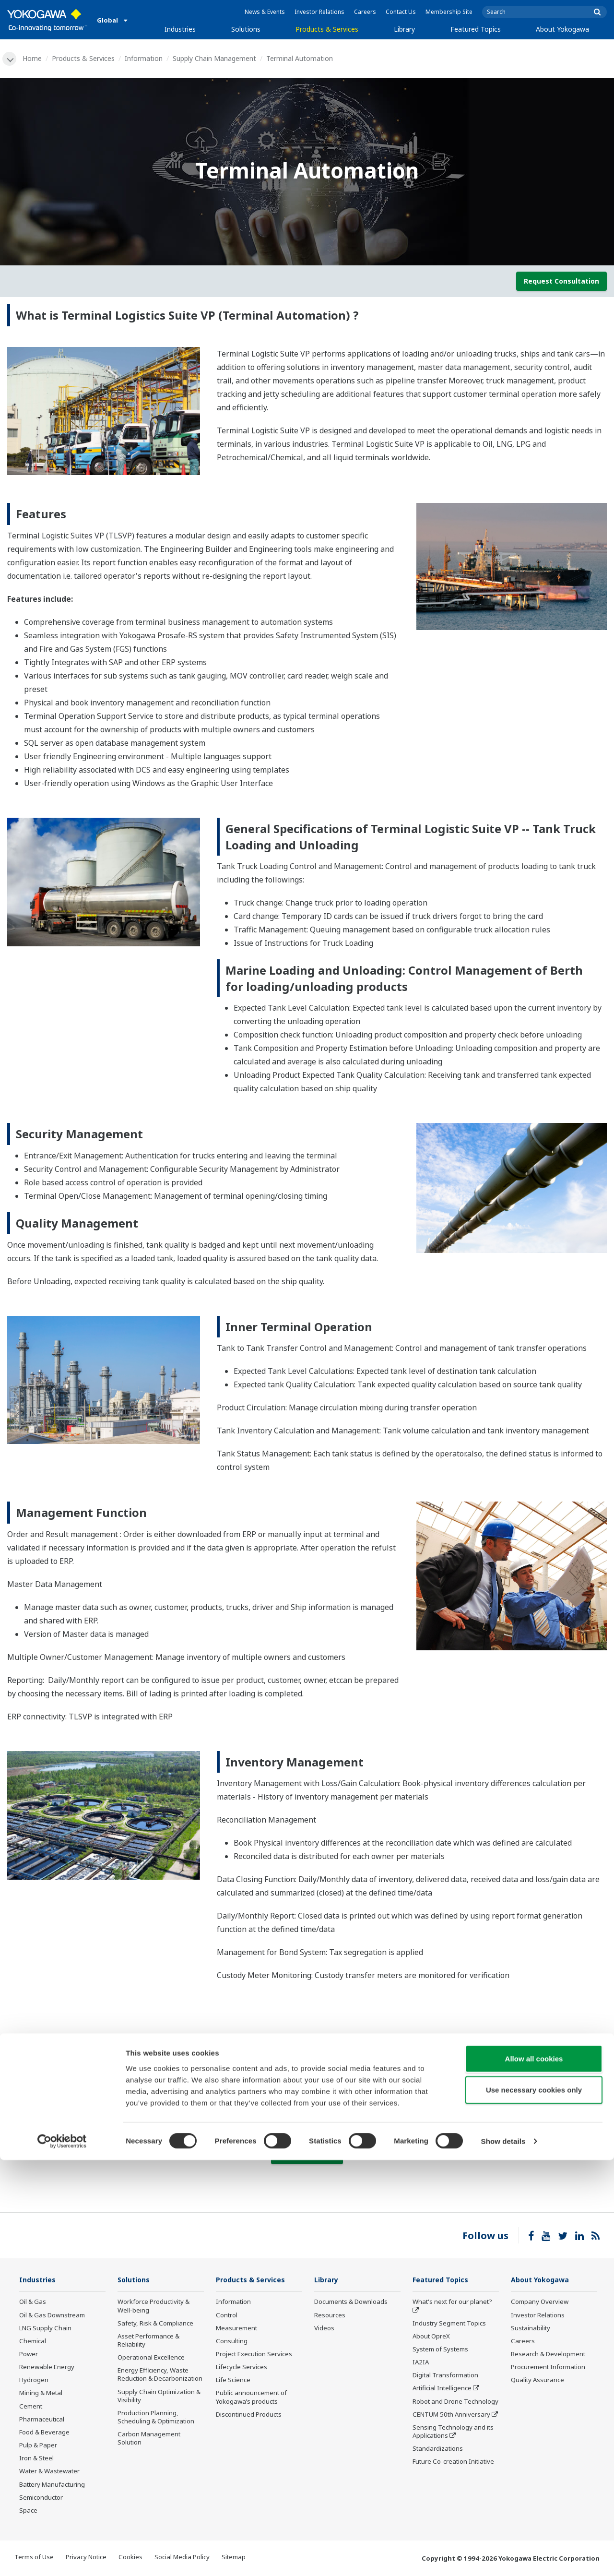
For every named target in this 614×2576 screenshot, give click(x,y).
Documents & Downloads (351, 2303)
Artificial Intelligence (442, 2389)
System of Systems (440, 2350)
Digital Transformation (445, 2376)
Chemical (32, 2341)
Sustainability (530, 2329)
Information (145, 58)
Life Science (233, 2381)
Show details (503, 2557)
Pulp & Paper (38, 2446)
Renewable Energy (46, 2367)
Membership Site (448, 12)
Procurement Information (548, 2367)
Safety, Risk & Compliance (155, 2324)
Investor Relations (319, 12)
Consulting (232, 2341)
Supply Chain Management (216, 58)
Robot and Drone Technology (455, 2402)
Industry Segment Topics (449, 2324)
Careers (365, 12)
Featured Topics (475, 29)
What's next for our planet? (452, 2303)
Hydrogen (33, 2381)
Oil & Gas (32, 2303)
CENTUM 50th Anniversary (451, 2415)
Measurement (236, 2329)
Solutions (245, 29)
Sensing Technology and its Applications (453, 2432)
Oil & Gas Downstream (52, 2316)
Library (404, 29)
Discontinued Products (249, 2415)
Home (33, 58)
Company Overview (539, 2303)
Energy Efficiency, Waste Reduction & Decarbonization (160, 2375)
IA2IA (421, 2363)
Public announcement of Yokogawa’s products (251, 2398)
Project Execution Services (254, 2354)
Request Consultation (561, 281)
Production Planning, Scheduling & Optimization (156, 2417)
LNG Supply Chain (45, 2329)
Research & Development (548, 2354)
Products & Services (326, 29)
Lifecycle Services (241, 2367)
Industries (180, 29)
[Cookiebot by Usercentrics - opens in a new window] (62, 2557)
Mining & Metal (40, 2394)
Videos (324, 2329)
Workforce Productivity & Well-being (153, 2307)
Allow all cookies (534, 2474)
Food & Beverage (44, 2433)
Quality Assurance (537, 2381)
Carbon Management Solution (149, 2439)
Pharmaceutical (41, 2420)
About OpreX (431, 2337)
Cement (30, 2407)
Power (28, 2354)
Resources (329, 2316)
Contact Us (401, 12)
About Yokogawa (562, 29)
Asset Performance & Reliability (148, 2341)
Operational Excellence (151, 2358)
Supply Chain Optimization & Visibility (159, 2396)
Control (226, 2316)
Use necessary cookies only (534, 2506)
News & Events (265, 12)
